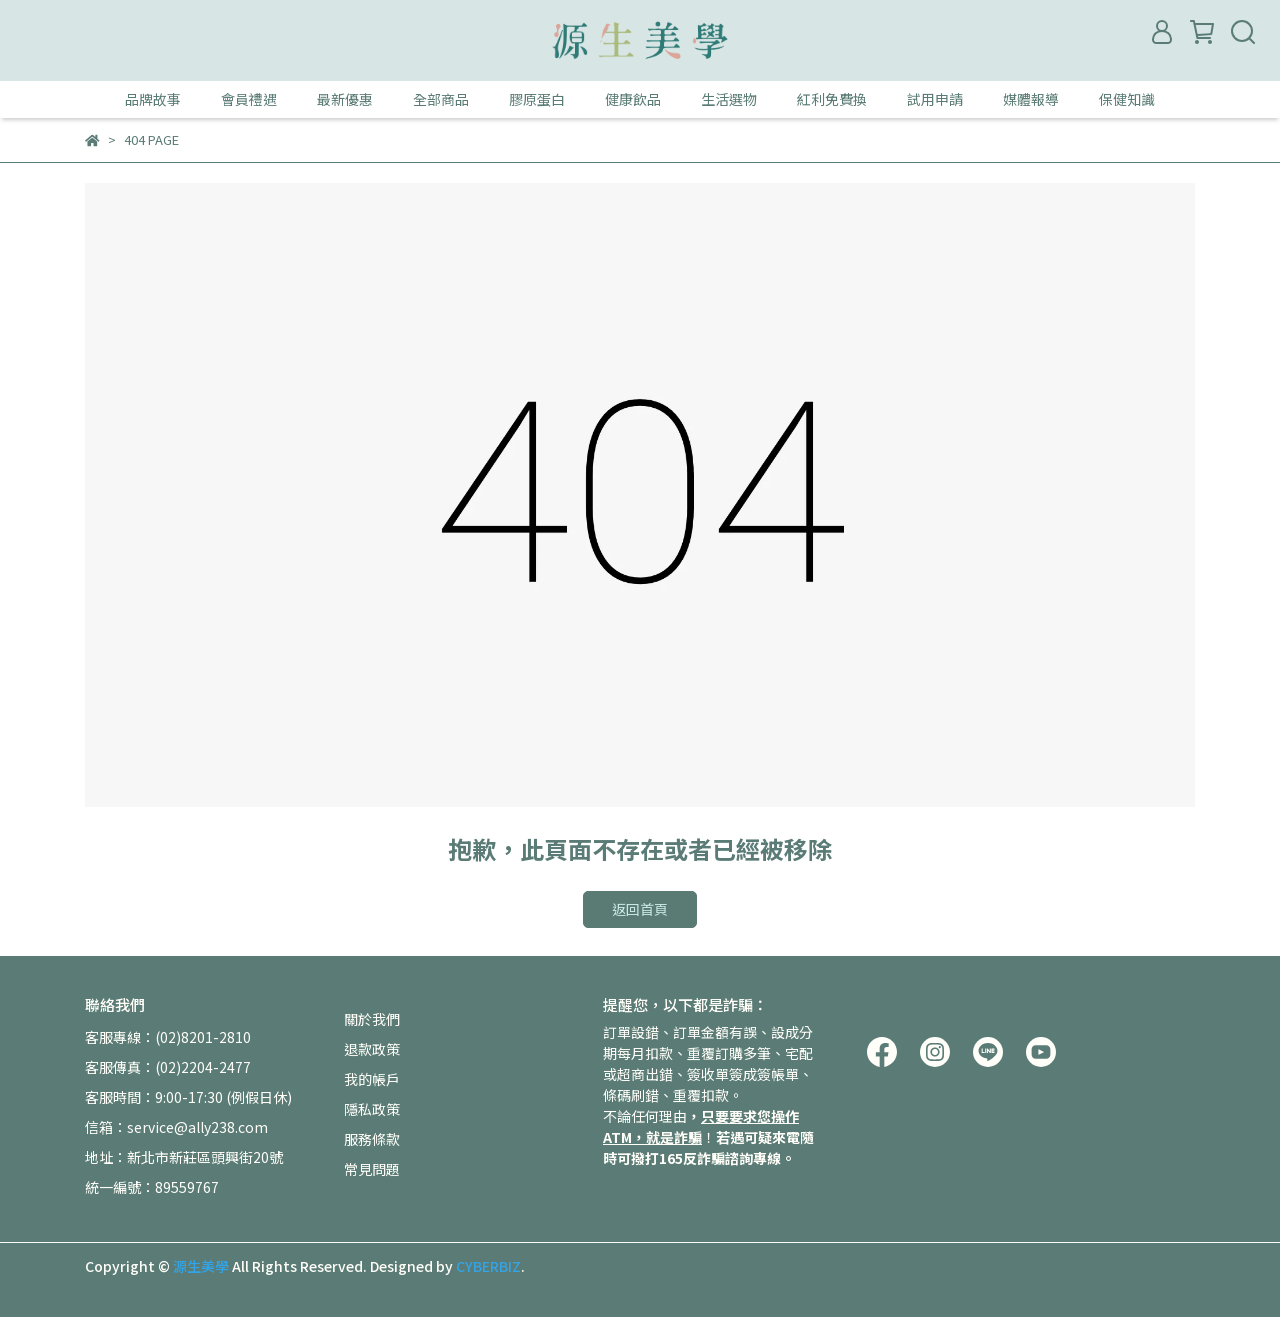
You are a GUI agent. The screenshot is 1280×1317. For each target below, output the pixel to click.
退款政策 (372, 1049)
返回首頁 (640, 909)
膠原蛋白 (537, 99)
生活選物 (729, 99)
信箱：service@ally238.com (176, 1127)
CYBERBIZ (488, 1266)
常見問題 (372, 1169)
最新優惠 (345, 99)
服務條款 (372, 1139)
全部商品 (441, 99)
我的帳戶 (372, 1079)
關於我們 (372, 1019)
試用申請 (935, 99)
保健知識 (1127, 99)
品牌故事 (153, 99)
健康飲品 (633, 99)
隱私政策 (372, 1109)
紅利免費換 (832, 99)
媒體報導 (1031, 99)
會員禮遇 (249, 99)
